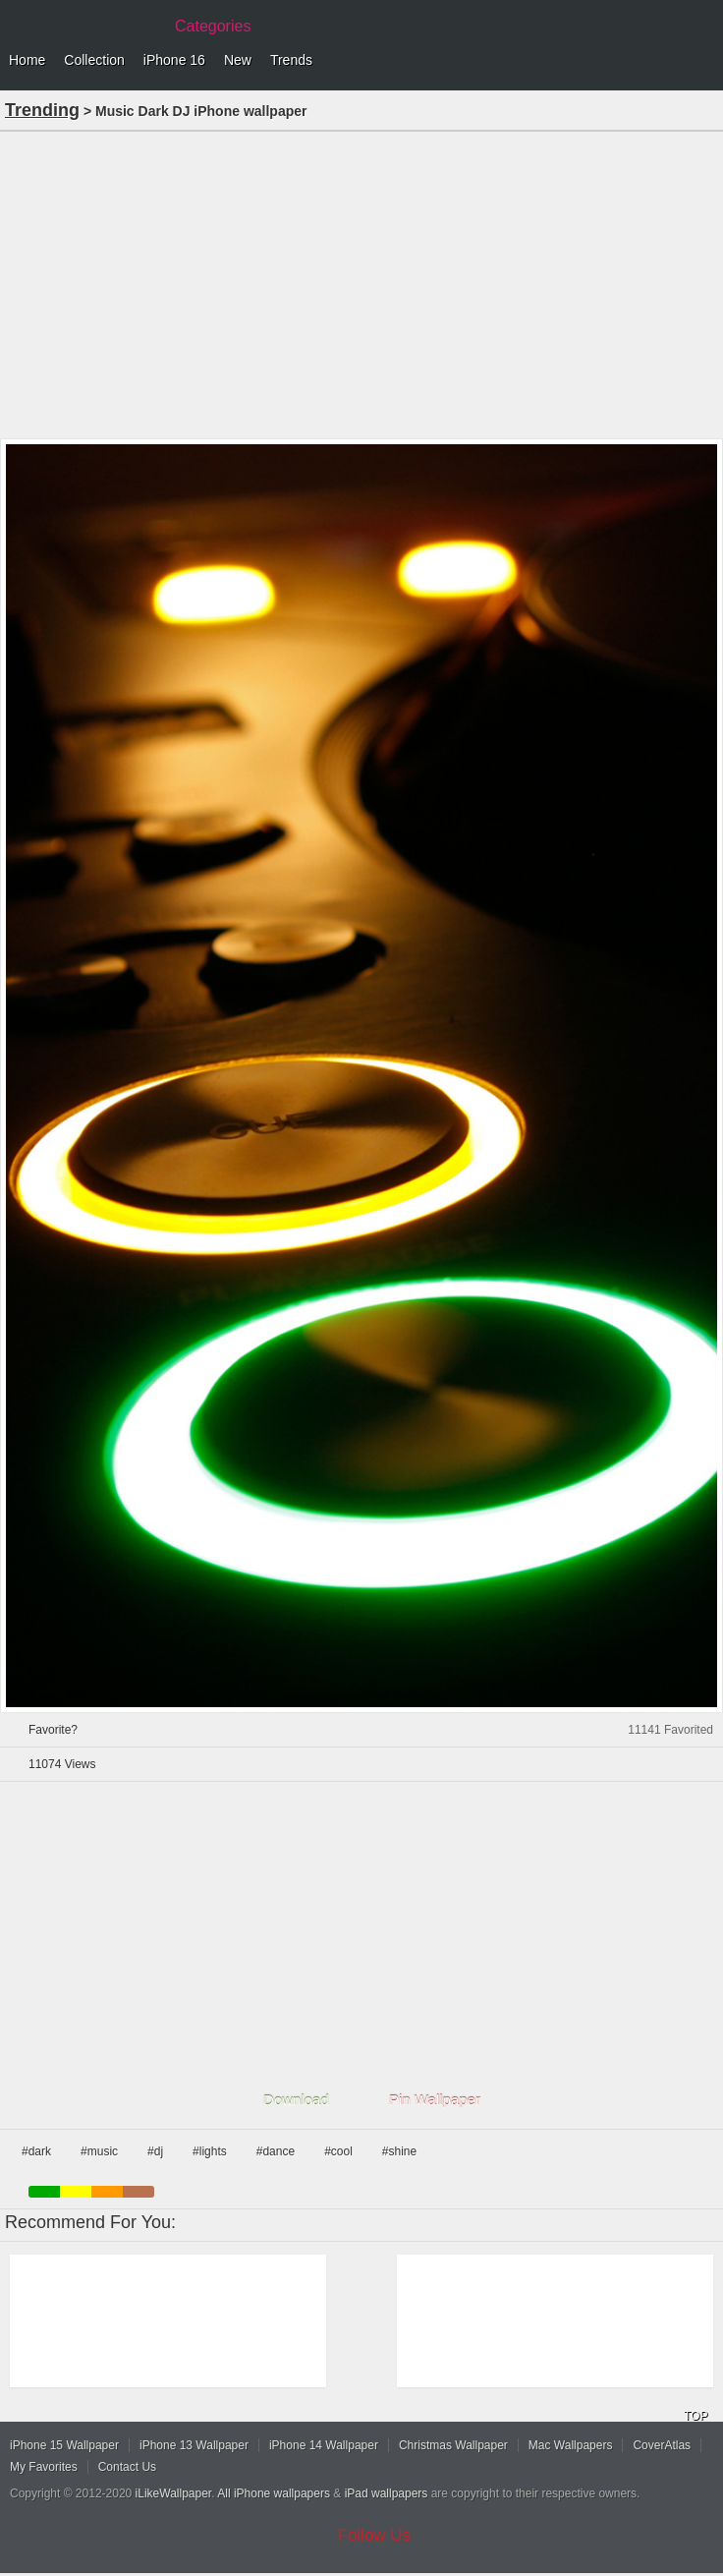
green (44, 2192)
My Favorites (44, 2467)
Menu (703, 61)
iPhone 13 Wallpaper (194, 2445)
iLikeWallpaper (174, 2493)
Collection (94, 60)
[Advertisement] (361, 283)
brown (138, 2192)
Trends (291, 60)
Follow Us (375, 2535)
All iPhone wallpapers (273, 2493)
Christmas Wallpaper (453, 2445)
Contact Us (127, 2467)
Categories (212, 26)
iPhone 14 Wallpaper (323, 2445)
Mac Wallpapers (570, 2445)
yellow (75, 2192)
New (237, 60)
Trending (42, 110)
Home (27, 60)
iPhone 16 (174, 60)
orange (107, 2192)
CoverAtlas (662, 2445)
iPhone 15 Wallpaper (64, 2445)
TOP (695, 2416)
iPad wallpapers (386, 2493)
